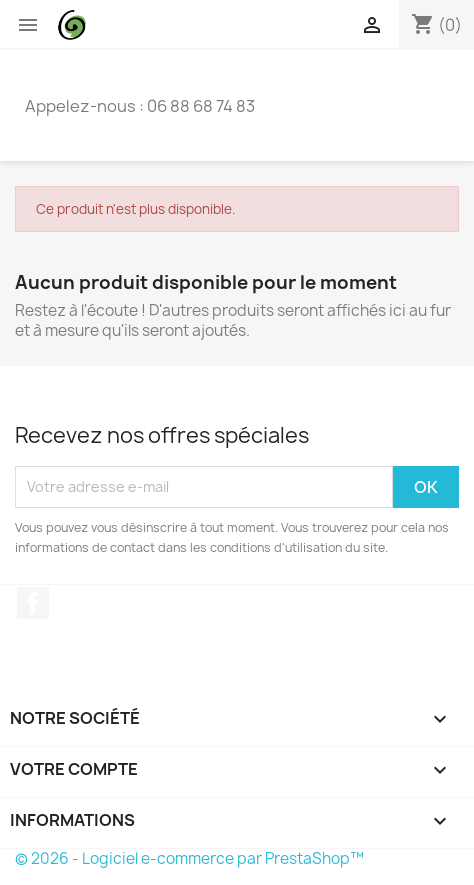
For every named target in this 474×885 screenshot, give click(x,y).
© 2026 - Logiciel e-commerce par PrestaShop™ (189, 858)
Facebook (33, 603)
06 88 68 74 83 (201, 106)
